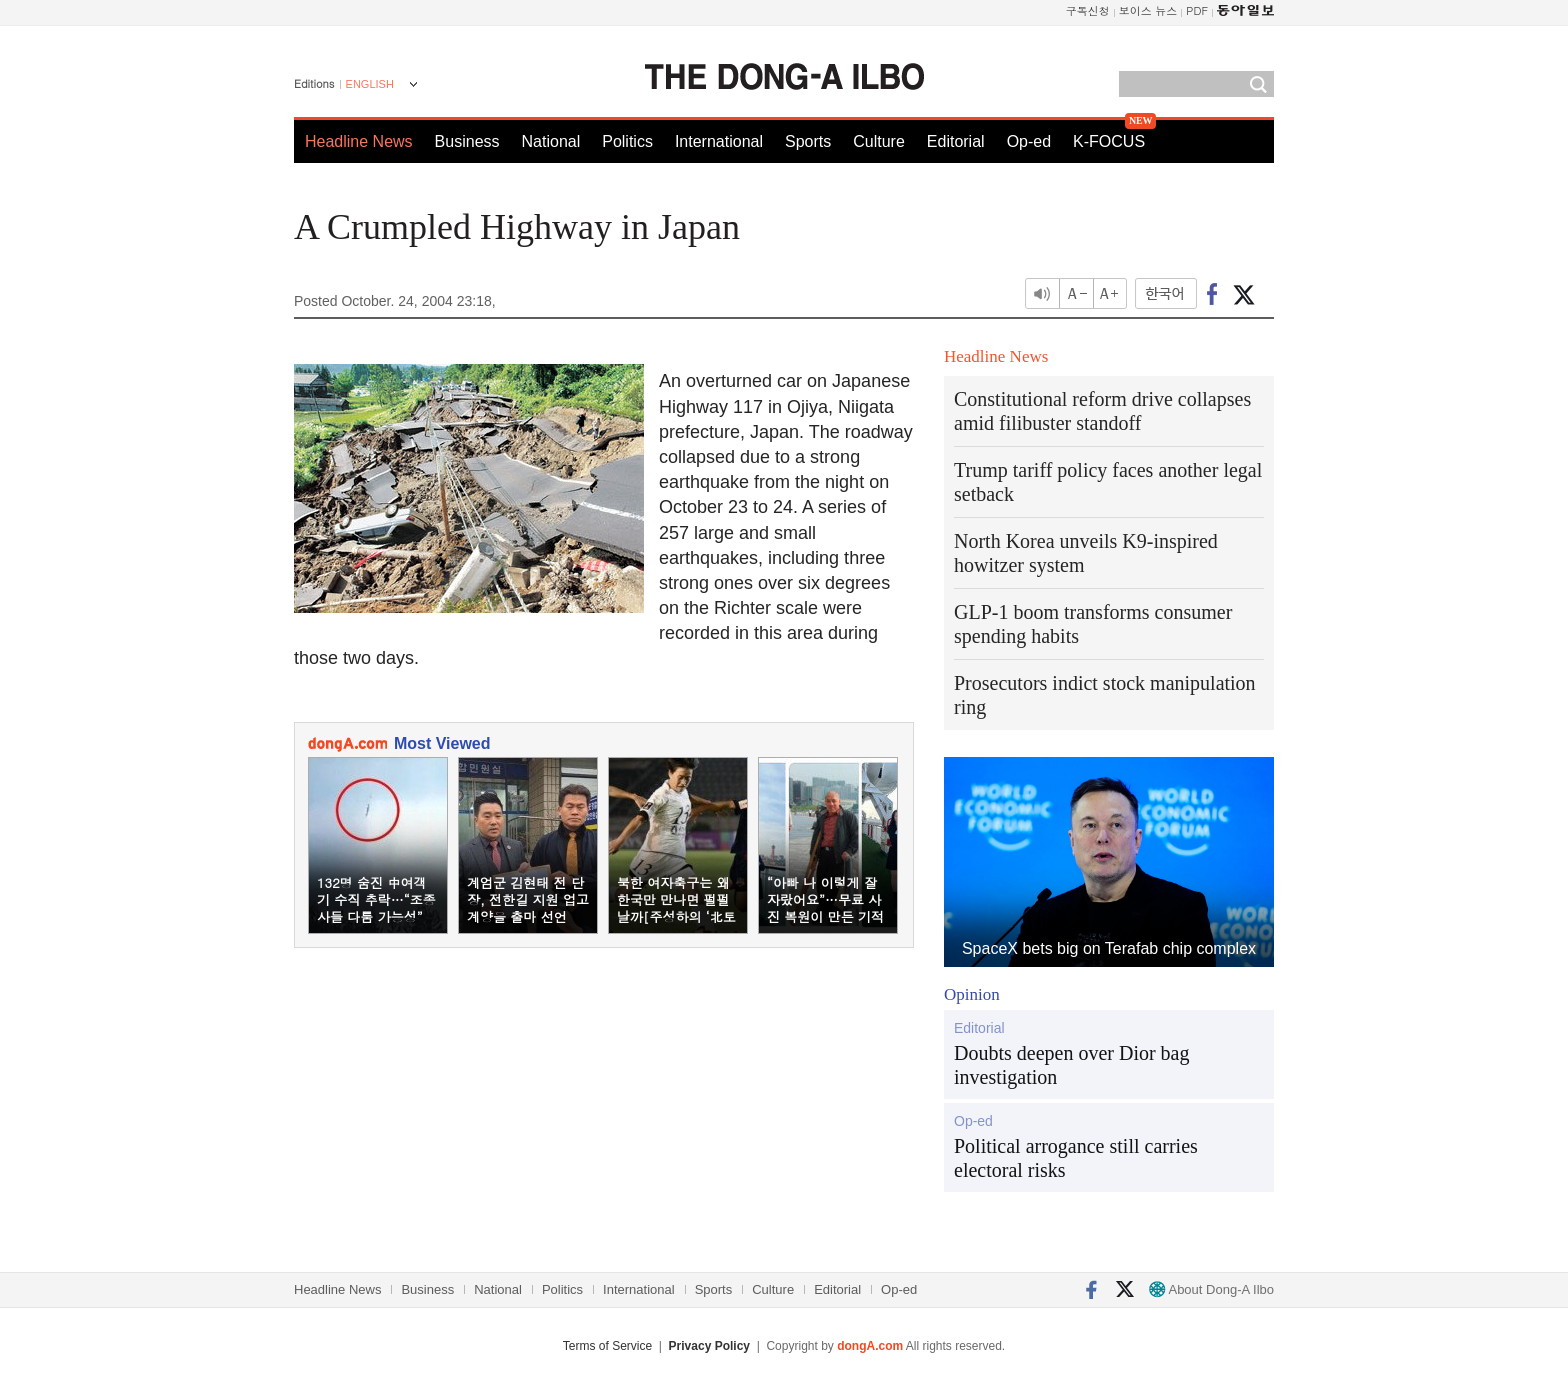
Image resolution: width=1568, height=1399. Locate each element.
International (719, 141)
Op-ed (1029, 141)
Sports (808, 141)
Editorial (956, 141)
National (551, 141)
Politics (627, 141)
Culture (879, 141)
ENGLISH (370, 84)
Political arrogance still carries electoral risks (1076, 1158)
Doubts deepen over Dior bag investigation (1072, 1065)
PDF (1197, 10)
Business (467, 141)
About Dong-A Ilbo (1211, 1289)
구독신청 (1088, 10)
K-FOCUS (1109, 141)
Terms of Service (607, 1346)
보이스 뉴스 (1148, 10)
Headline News (359, 141)
